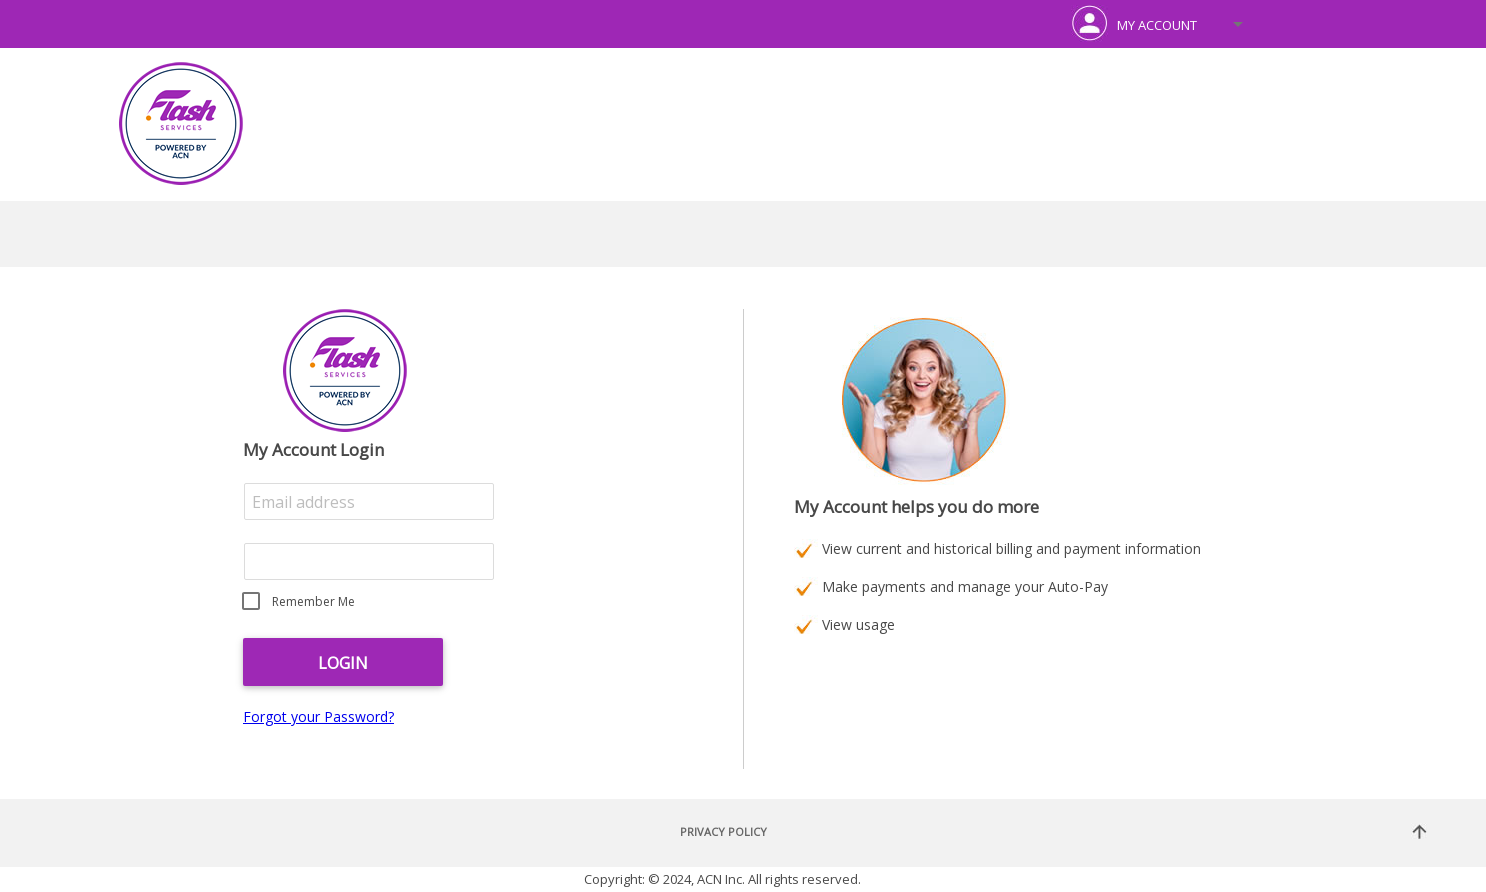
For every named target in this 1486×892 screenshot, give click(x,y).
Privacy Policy (723, 831)
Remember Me (313, 601)
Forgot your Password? (318, 716)
